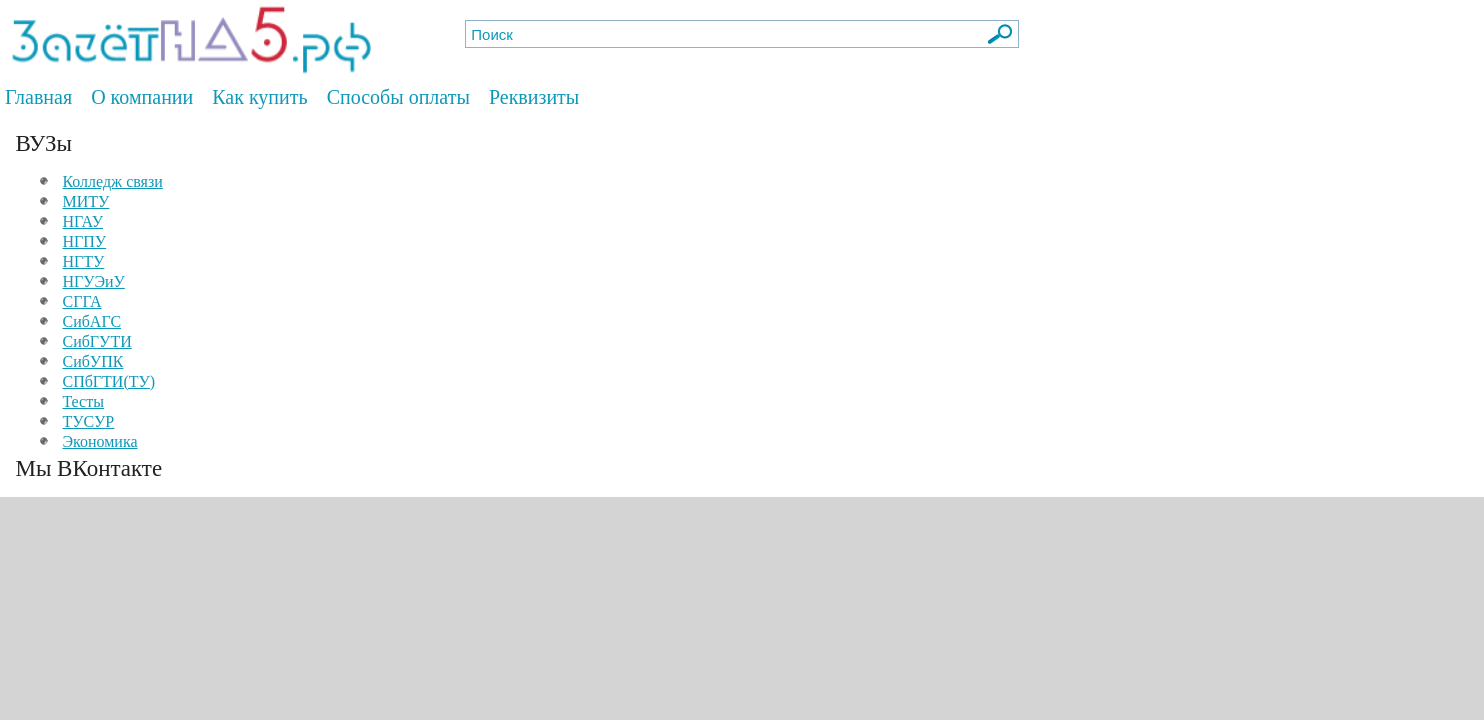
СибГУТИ (96, 341)
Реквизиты (534, 97)
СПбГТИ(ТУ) (108, 381)
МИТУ (85, 201)
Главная (38, 97)
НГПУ (84, 241)
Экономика (99, 441)
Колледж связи (112, 181)
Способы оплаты (398, 97)
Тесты (83, 401)
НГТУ (83, 261)
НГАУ (82, 221)
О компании (142, 97)
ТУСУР (88, 421)
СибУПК (92, 361)
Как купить (259, 97)
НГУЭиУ (93, 281)
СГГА (81, 301)
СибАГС (91, 321)
